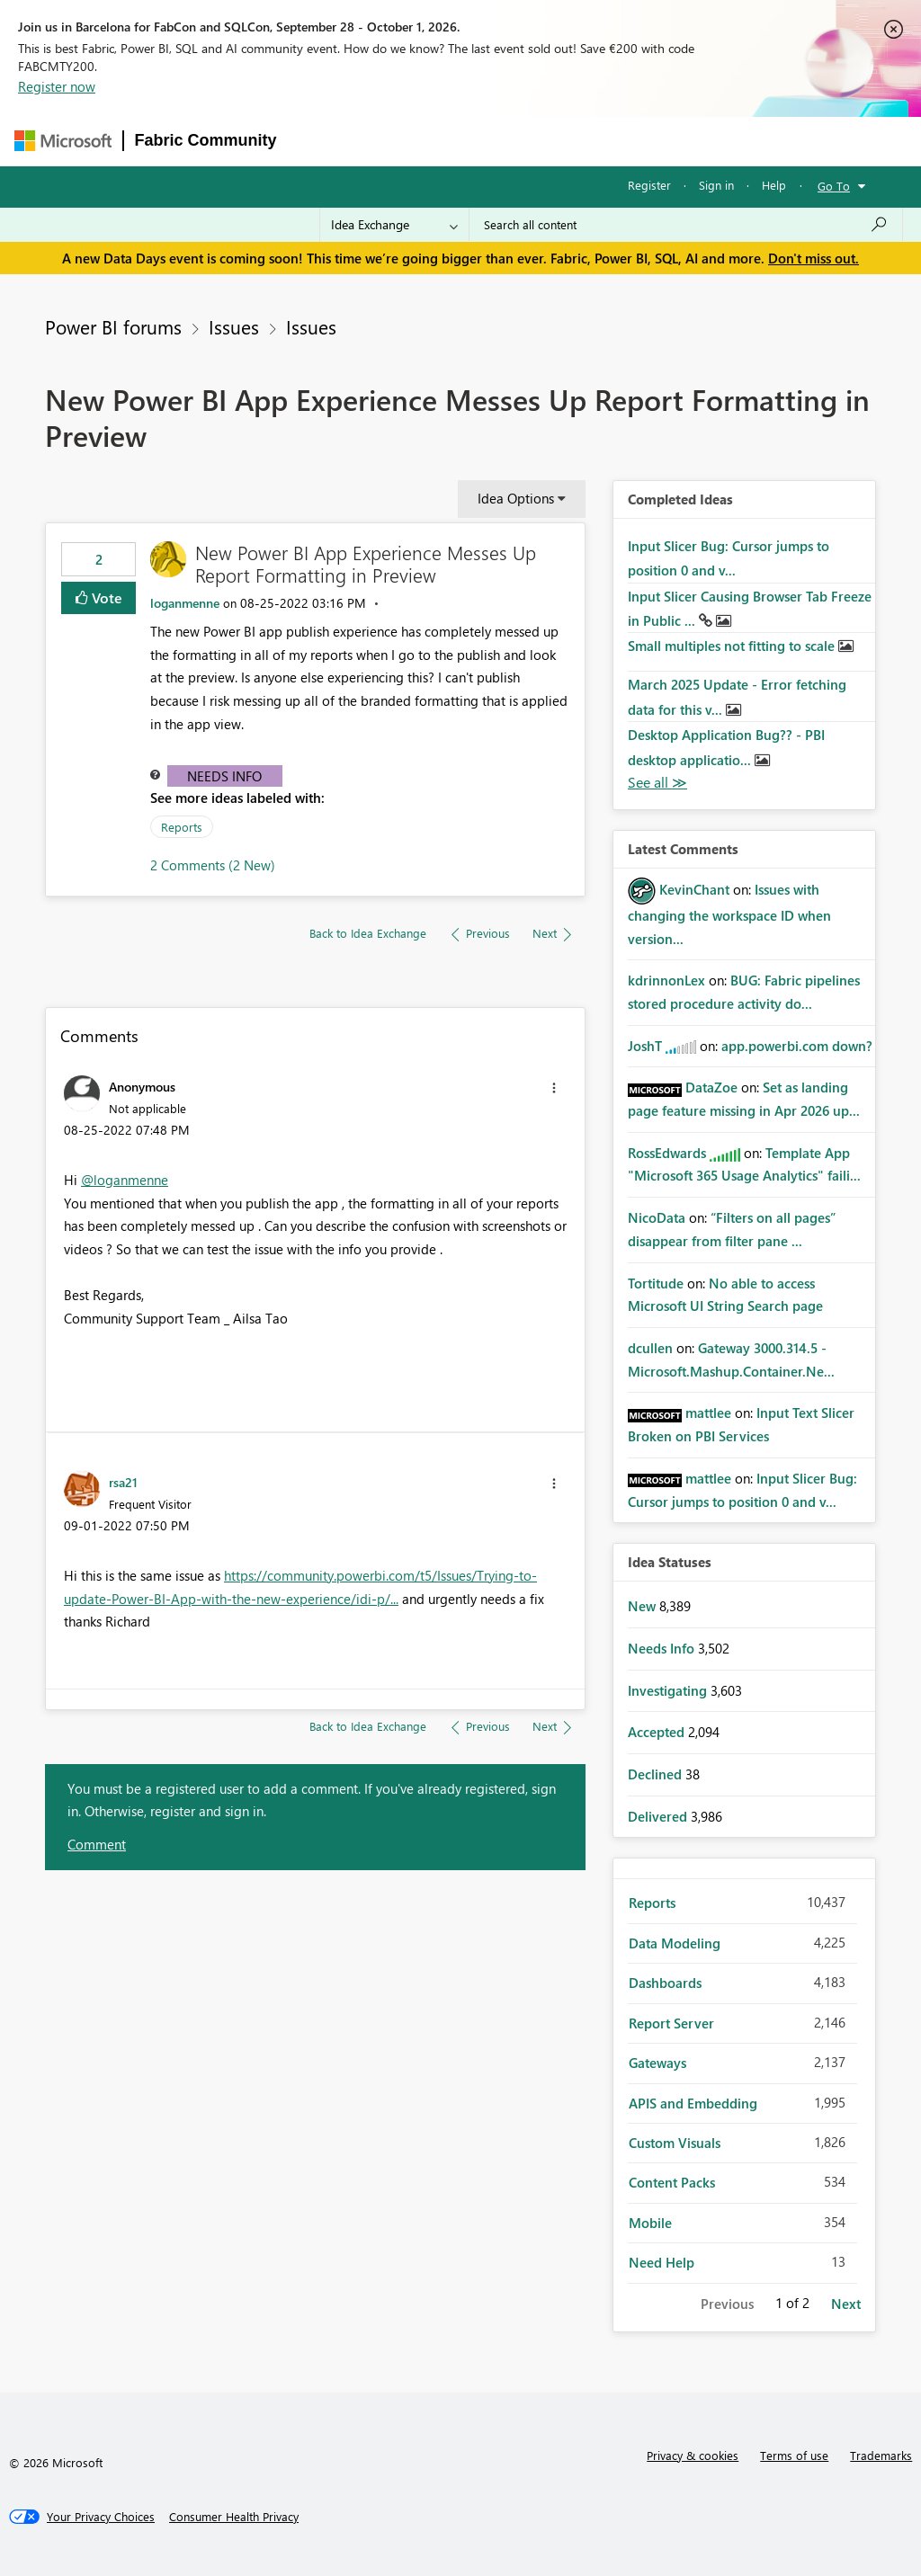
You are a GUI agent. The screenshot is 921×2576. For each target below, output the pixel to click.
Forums (318, 140)
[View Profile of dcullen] (650, 1348)
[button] (554, 1088)
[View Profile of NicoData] (656, 1217)
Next (846, 2304)
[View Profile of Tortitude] (656, 1283)
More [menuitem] (692, 140)
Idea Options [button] (516, 498)
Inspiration (397, 140)
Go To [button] (834, 185)
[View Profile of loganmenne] (184, 603)
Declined (656, 1774)
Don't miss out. (813, 258)
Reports (181, 826)
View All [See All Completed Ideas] (657, 782)
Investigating (669, 1690)
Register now (56, 86)
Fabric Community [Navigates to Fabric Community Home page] (206, 140)
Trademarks (881, 2455)
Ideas (471, 140)
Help (774, 184)
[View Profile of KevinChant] (694, 889)
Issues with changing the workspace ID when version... (729, 914)
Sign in (716, 184)
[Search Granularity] (394, 225)
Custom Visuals (674, 2143)
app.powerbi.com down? (796, 1046)
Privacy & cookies (692, 2455)
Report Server (671, 2023)
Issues (234, 326)
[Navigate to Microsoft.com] (63, 140)
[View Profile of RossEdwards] (667, 1153)
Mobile (650, 2223)
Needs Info (224, 776)
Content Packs (672, 2182)
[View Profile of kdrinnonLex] (666, 980)
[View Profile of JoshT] (645, 1046)
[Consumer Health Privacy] (234, 2516)
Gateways (657, 2063)
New (643, 1606)
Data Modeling (674, 1943)
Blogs (631, 140)
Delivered (659, 1816)
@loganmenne (124, 1180)
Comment (96, 1844)
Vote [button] (105, 597)
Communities (551, 140)
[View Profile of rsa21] (123, 1482)
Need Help (661, 2262)
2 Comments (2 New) (212, 865)
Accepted (658, 1732)
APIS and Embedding (693, 2103)
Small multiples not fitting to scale (733, 646)
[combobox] (686, 225)
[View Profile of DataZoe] (711, 1087)
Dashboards (665, 1983)
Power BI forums (113, 326)
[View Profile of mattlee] (708, 1413)
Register (649, 184)
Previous (727, 2304)
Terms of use (794, 2455)
